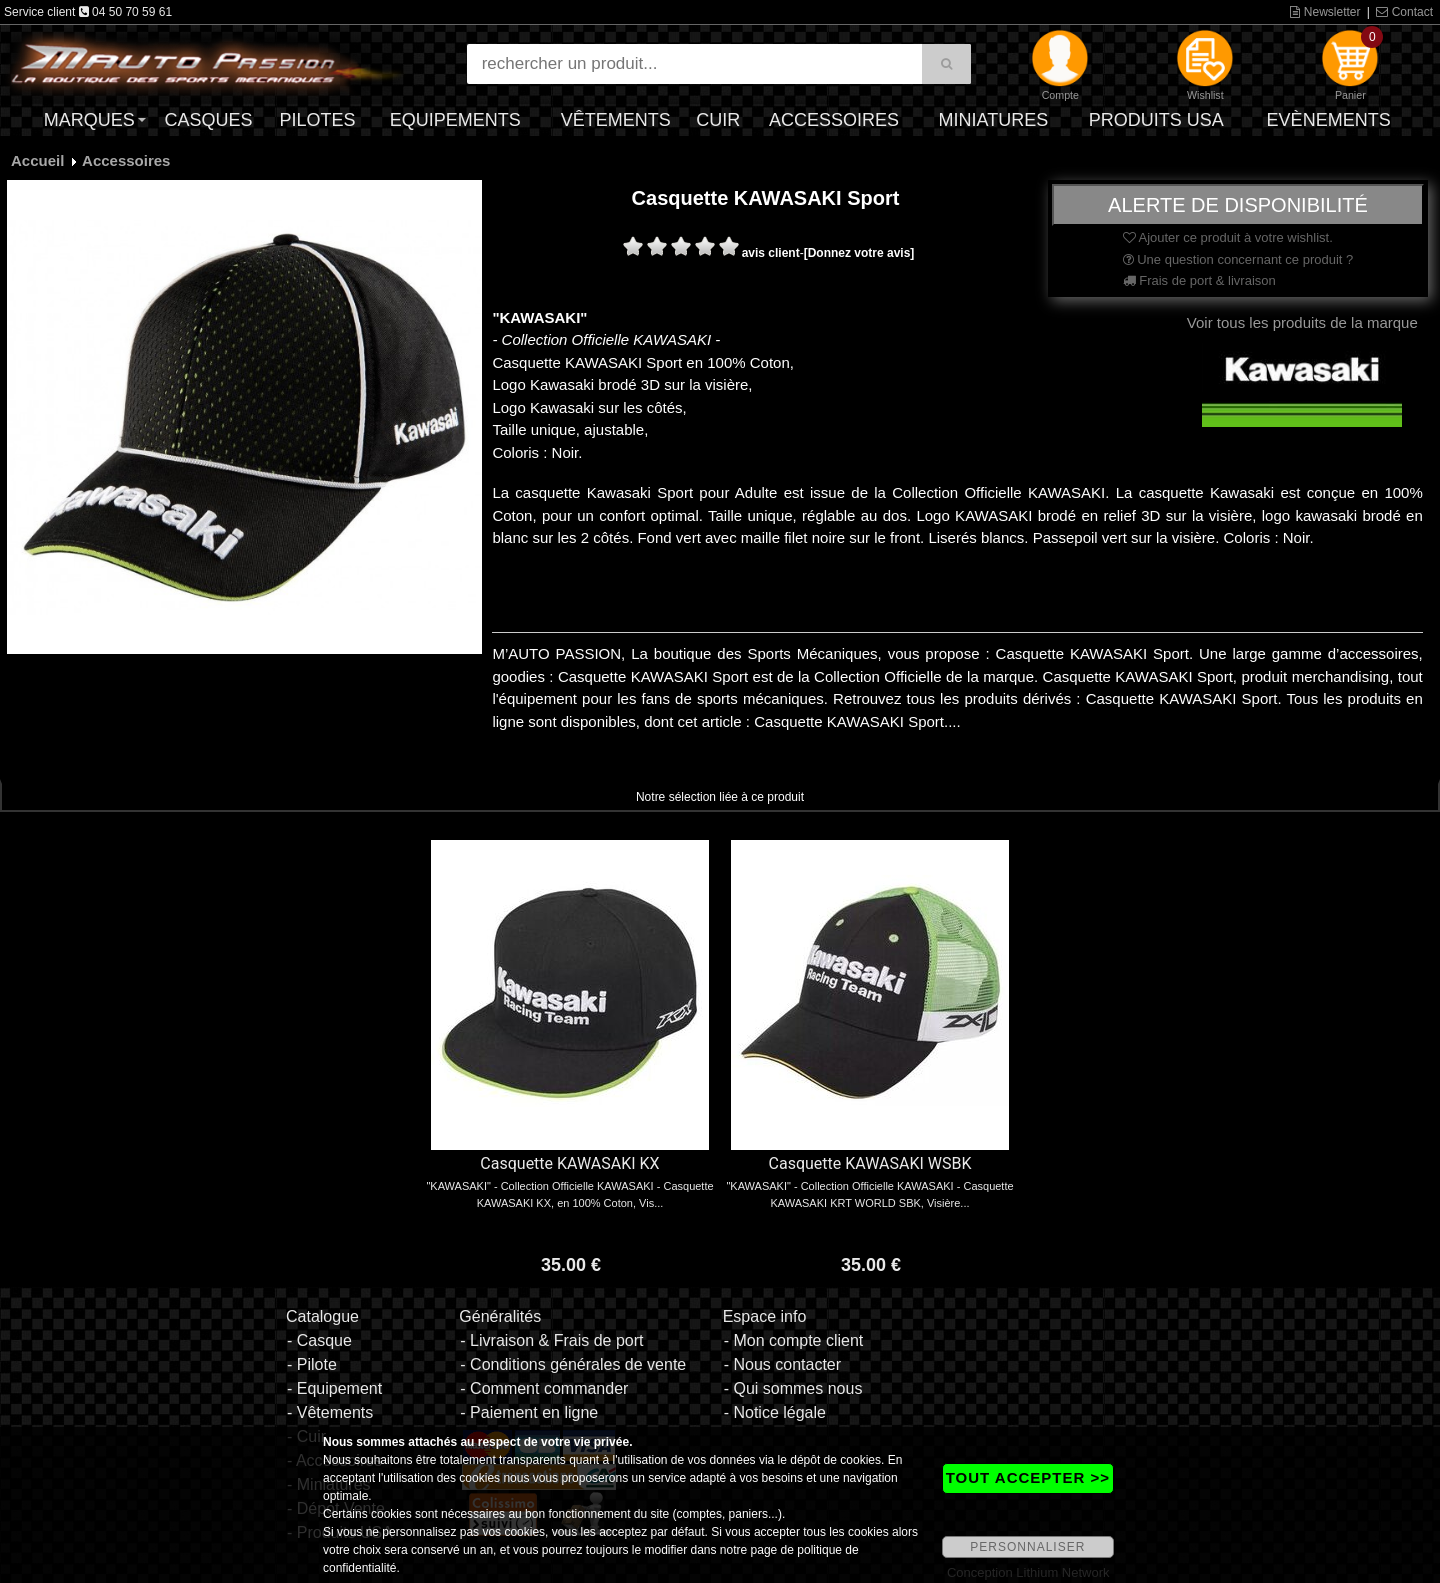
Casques (208, 120)
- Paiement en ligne (529, 1412)
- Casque (319, 1340)
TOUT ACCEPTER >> (1028, 1477)
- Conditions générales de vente (573, 1364)
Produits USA (1156, 120)
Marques (89, 120)
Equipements (455, 120)
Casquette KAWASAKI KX (569, 1163)
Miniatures (994, 120)
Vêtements (616, 120)
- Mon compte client (794, 1340)
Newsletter (1325, 12)
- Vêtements (330, 1412)
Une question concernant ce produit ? (1238, 259)
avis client (771, 253)
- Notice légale (775, 1412)
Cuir (718, 120)
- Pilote (312, 1364)
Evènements (1329, 120)
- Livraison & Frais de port (551, 1340)
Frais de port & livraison (1199, 280)
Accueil (37, 160)
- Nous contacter (782, 1364)
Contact (1404, 12)
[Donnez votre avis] (859, 253)
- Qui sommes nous (793, 1388)
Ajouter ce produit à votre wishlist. (1228, 237)
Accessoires (834, 120)
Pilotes (318, 120)
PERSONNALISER (1027, 1547)
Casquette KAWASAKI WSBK (870, 1163)
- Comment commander (544, 1388)
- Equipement (334, 1388)
